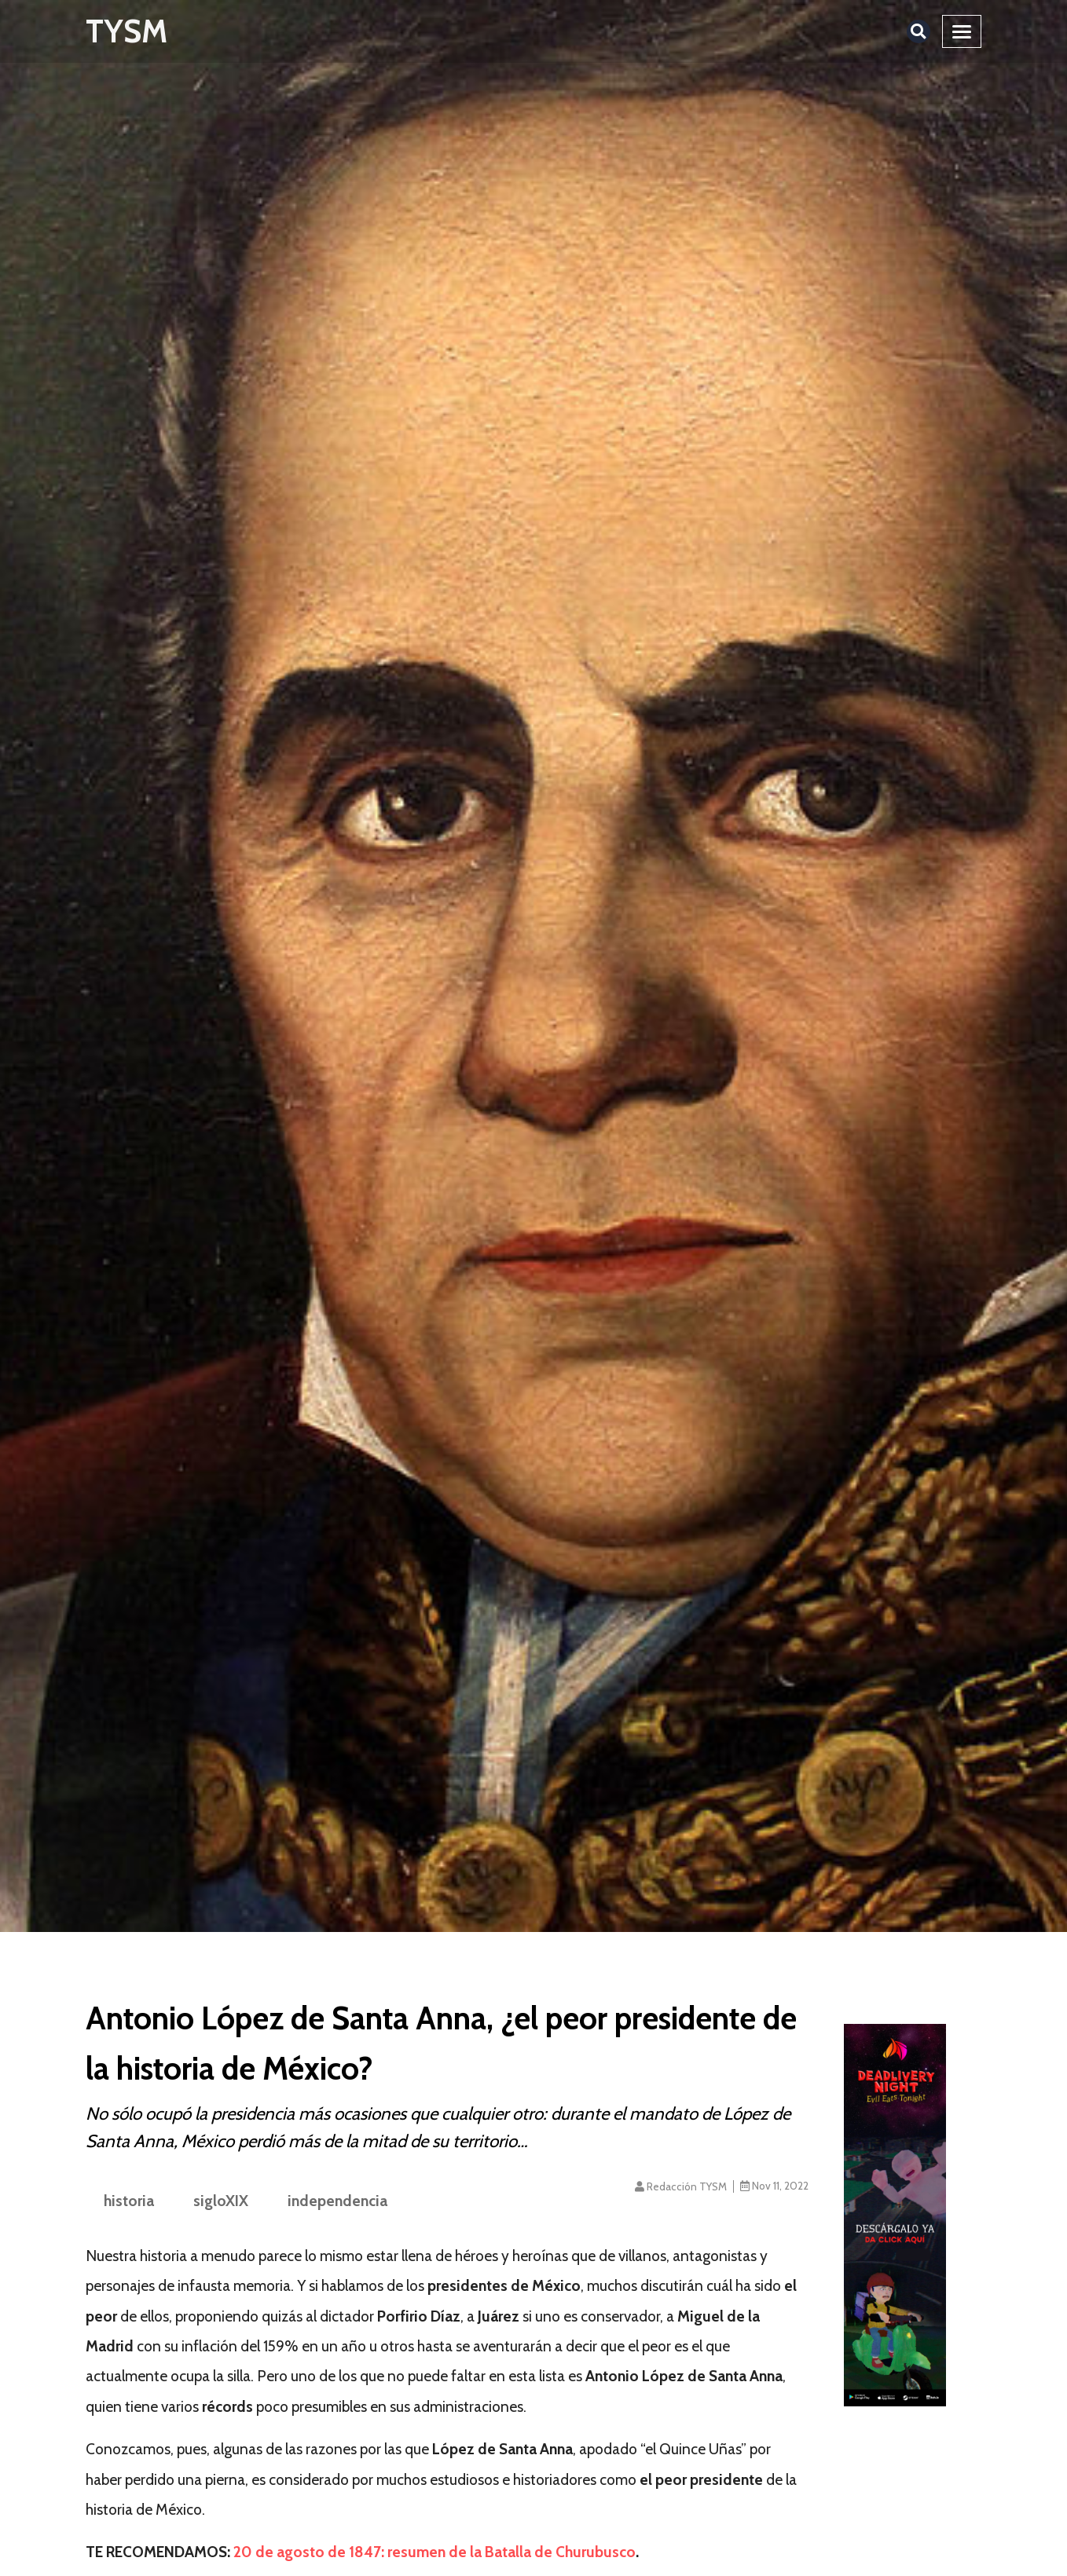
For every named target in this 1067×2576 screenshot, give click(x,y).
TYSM (126, 31)
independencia (337, 2200)
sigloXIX (220, 2200)
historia (129, 2200)
